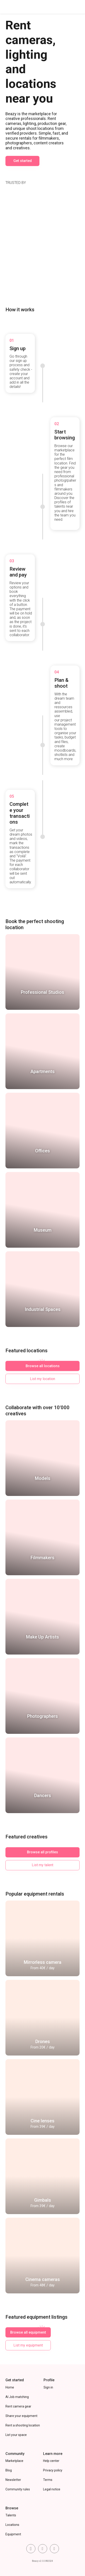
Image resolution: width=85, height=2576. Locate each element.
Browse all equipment (28, 2332)
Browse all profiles (42, 1852)
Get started (22, 161)
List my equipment (28, 2345)
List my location (42, 1379)
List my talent (42, 1865)
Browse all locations (43, 1366)
